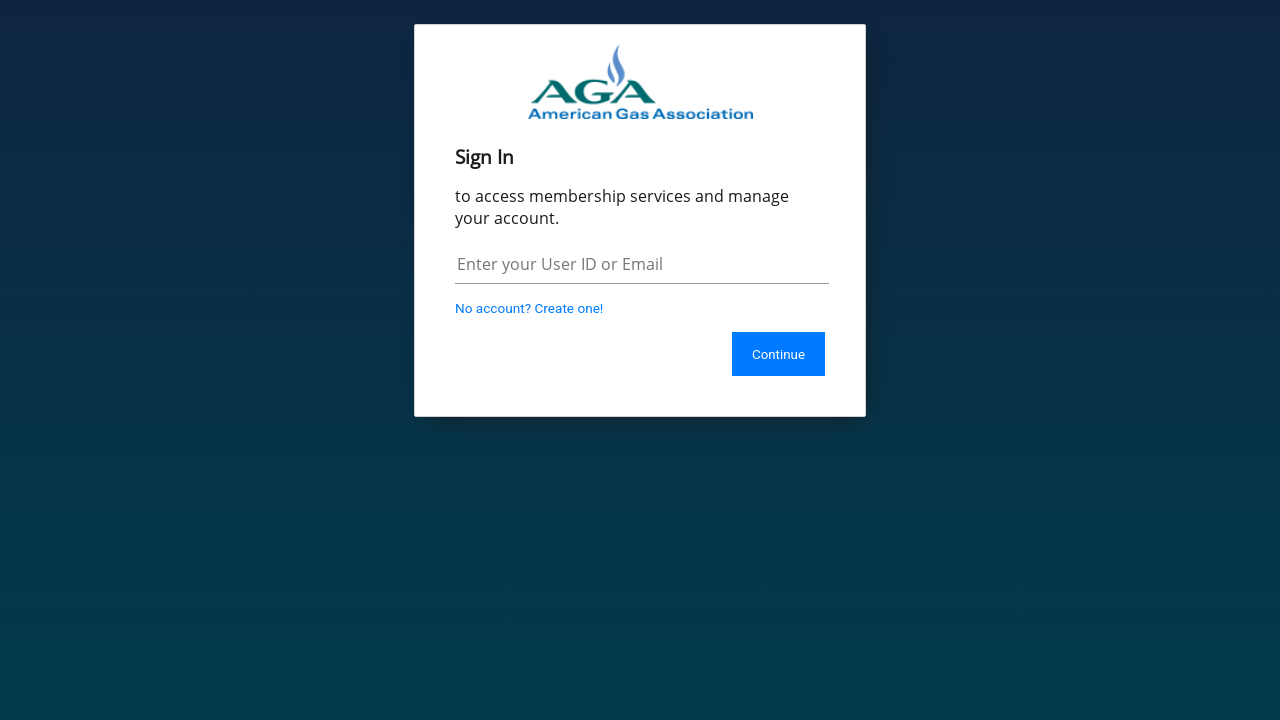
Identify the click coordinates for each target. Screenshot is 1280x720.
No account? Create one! (529, 308)
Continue (778, 354)
